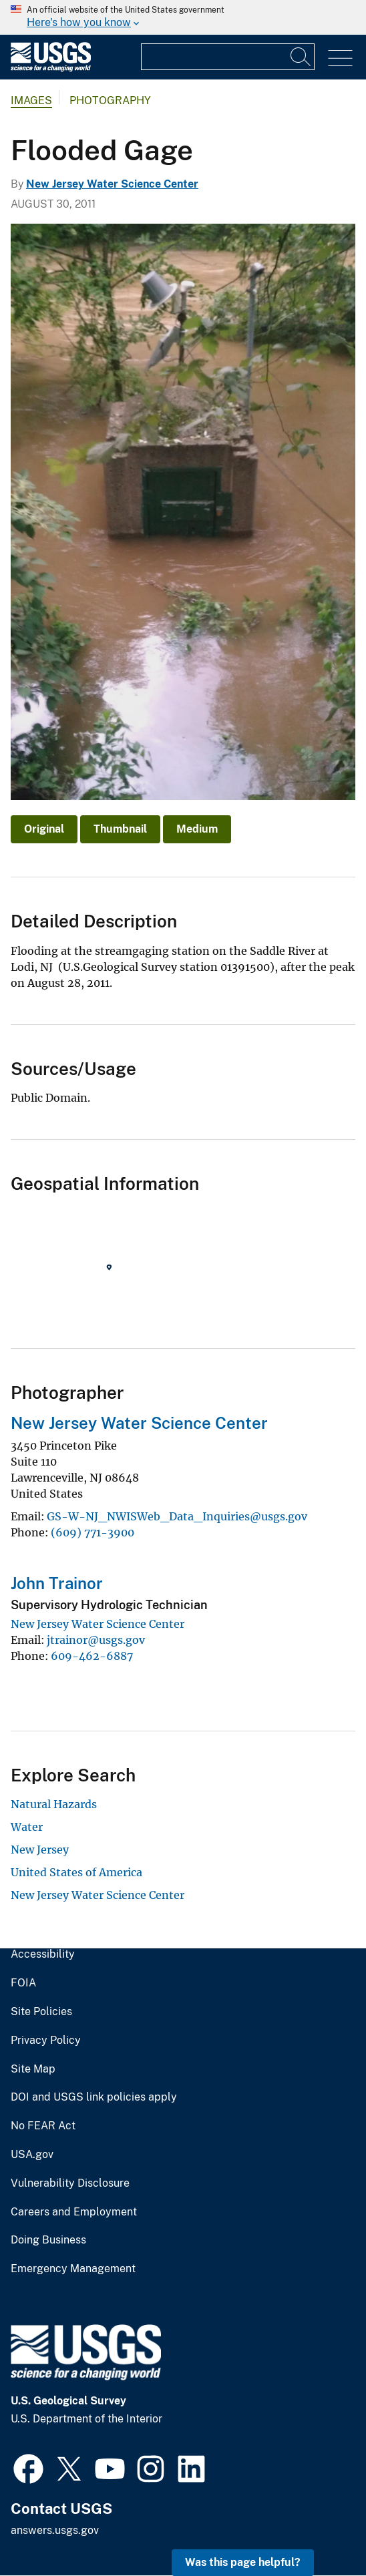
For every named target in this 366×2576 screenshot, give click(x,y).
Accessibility (43, 1954)
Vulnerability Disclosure (70, 2183)
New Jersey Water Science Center (112, 184)
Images (31, 100)
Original (44, 829)
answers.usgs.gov (55, 2530)
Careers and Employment (74, 2212)
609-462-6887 (92, 1656)
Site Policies (41, 2012)
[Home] (51, 68)
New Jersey (40, 1849)
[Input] (228, 56)
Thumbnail (120, 829)
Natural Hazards (54, 1804)
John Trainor (57, 1583)
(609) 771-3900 (92, 1532)
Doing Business (48, 2240)
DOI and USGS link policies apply (94, 2097)
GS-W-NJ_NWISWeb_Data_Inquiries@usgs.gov (177, 1516)
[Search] (301, 56)
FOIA (23, 1983)
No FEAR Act (43, 2126)
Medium (197, 829)
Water (27, 1827)
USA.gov (32, 2155)
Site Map (33, 2069)
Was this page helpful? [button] (243, 2562)
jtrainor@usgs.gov (96, 1640)
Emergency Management (73, 2269)
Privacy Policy (46, 2040)
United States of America (76, 1872)
